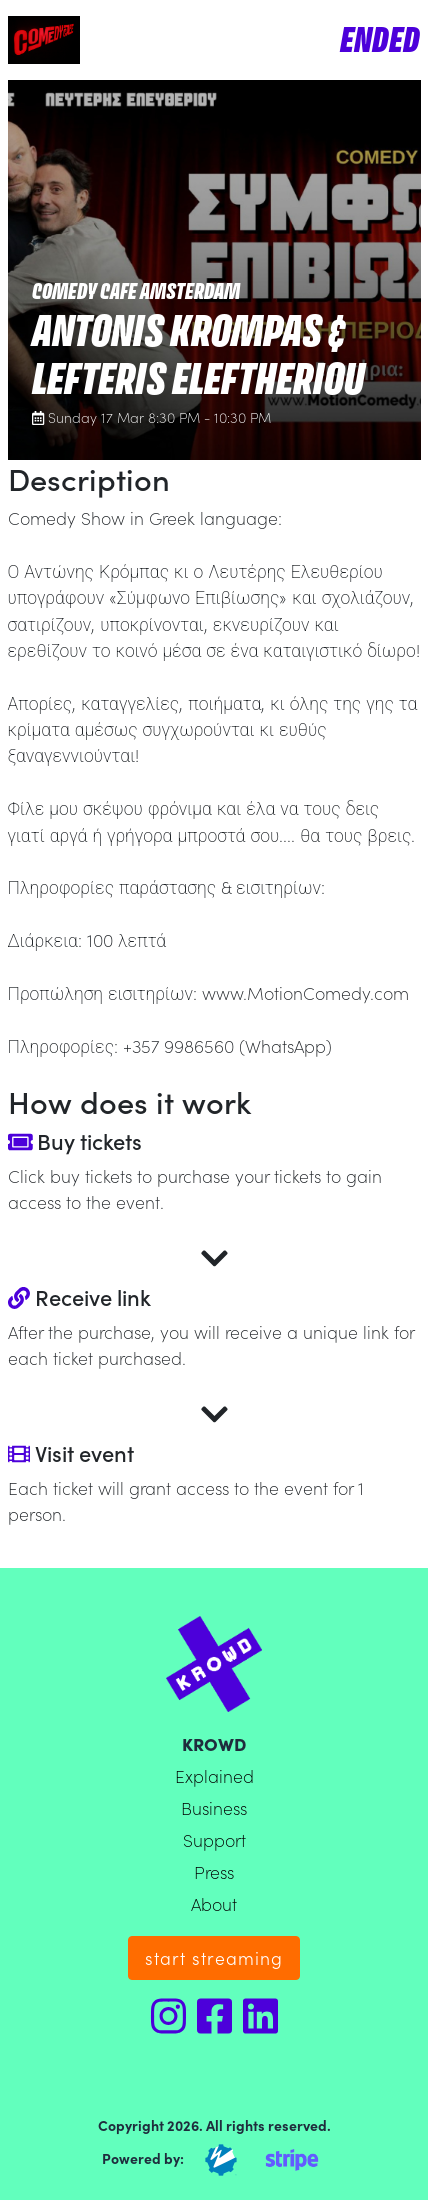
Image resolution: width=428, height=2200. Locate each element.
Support (214, 1839)
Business (214, 1807)
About (214, 1903)
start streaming (214, 1957)
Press (214, 1871)
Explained (214, 1775)
